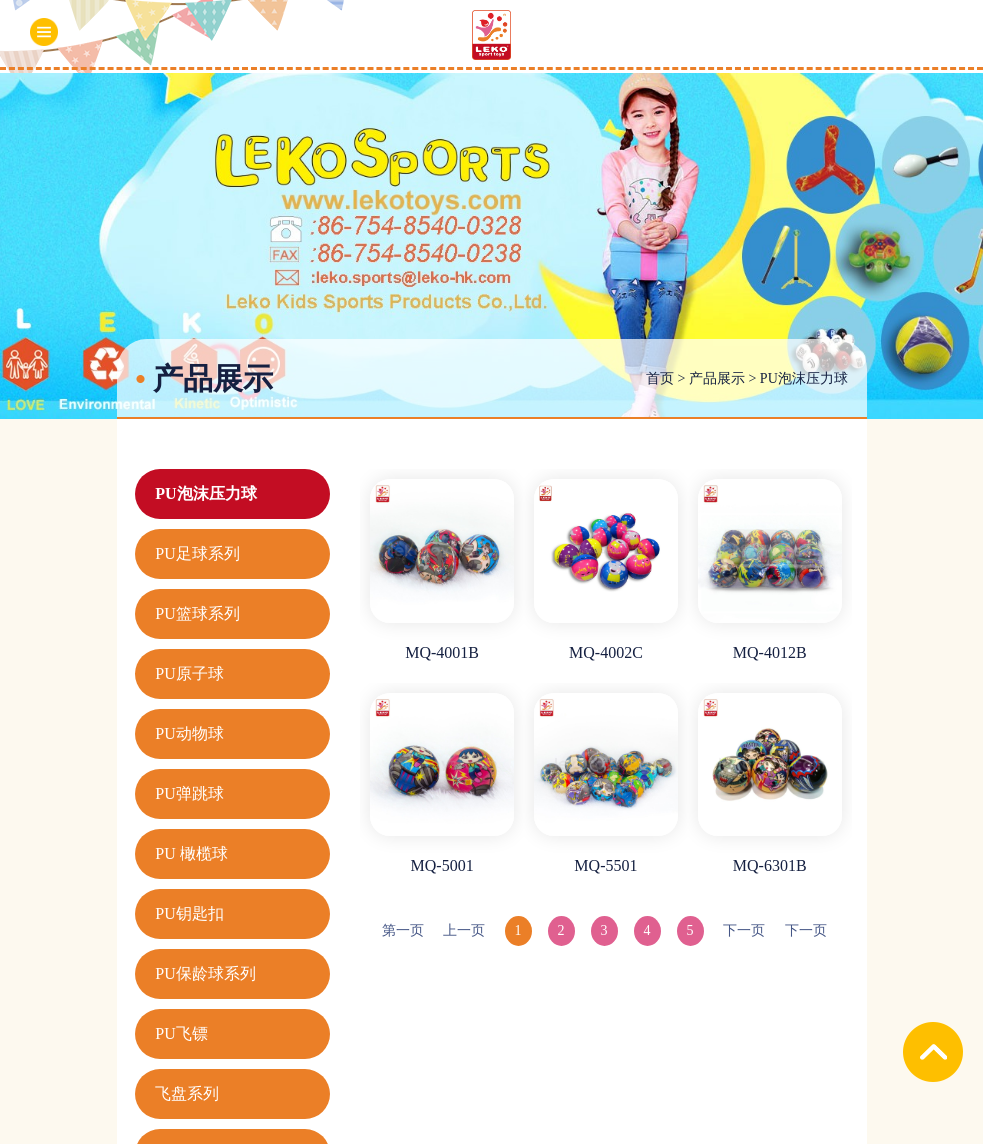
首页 (660, 378)
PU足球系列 (197, 553)
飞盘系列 (187, 1093)
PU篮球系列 (197, 613)
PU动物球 (189, 733)
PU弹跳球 (189, 793)
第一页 (403, 930)
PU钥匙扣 (189, 913)
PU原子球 (189, 673)
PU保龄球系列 (205, 973)
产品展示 (717, 378)
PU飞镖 (181, 1033)
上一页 (464, 930)
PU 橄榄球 (191, 853)
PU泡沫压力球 (804, 378)
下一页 (744, 930)
